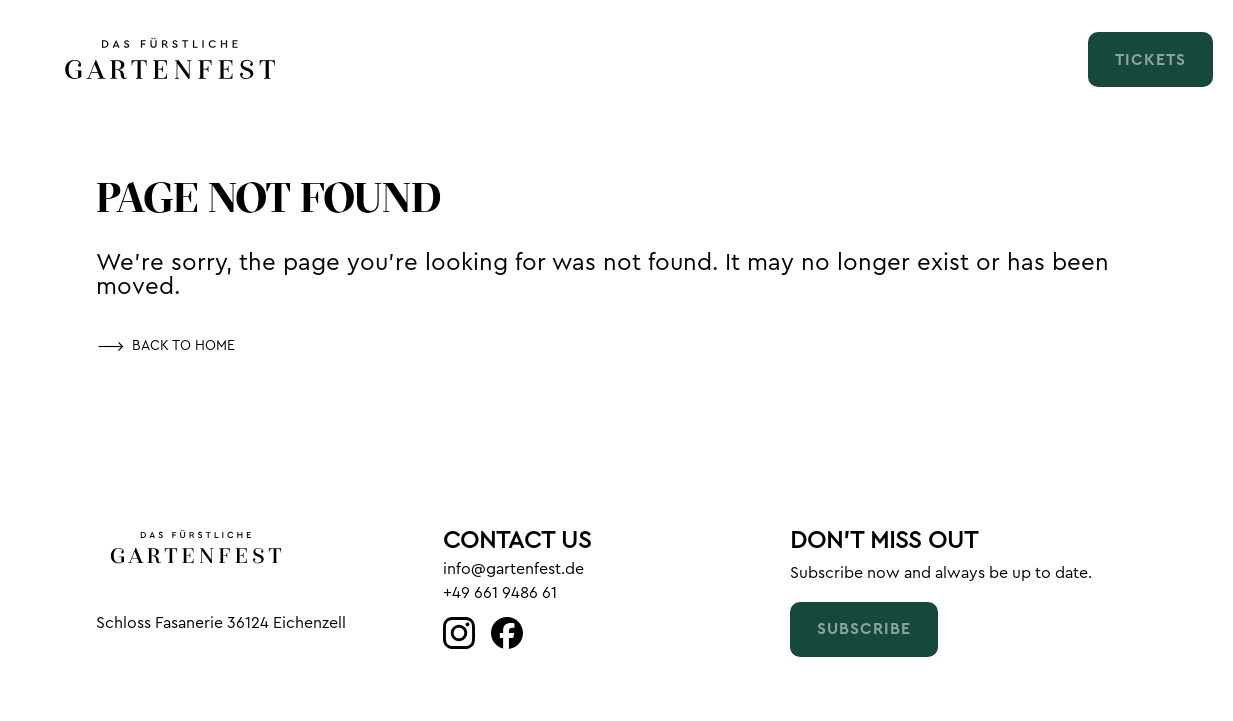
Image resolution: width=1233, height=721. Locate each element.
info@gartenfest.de (513, 569)
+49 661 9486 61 (500, 593)
